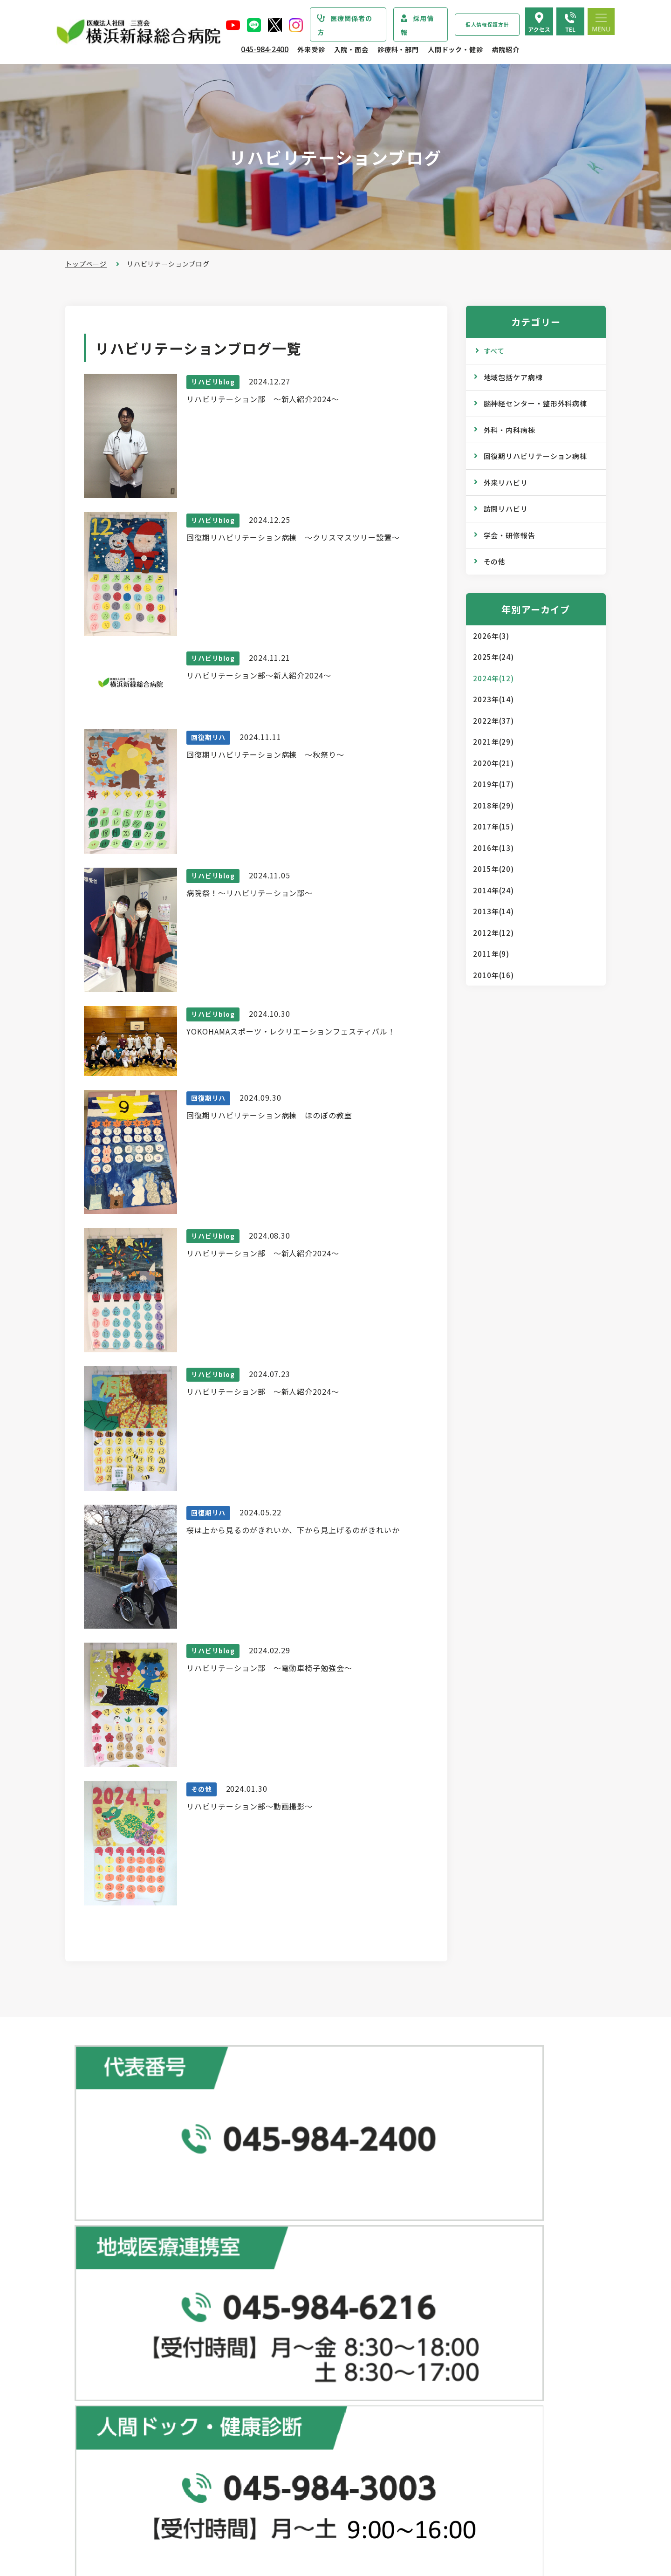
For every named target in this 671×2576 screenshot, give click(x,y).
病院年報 (97, 2493)
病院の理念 (101, 2338)
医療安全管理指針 (111, 2357)
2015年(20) (493, 869)
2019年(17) (493, 784)
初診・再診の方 (285, 2239)
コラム (444, 2356)
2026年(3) (491, 636)
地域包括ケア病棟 (513, 377)
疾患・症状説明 (108, 2258)
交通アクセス (454, 2435)
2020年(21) (493, 763)
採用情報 (417, 25)
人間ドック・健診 (455, 49)
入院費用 (274, 2487)
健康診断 (448, 2257)
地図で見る (244, 2153)
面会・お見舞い (285, 2505)
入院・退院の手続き (292, 2431)
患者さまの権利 (108, 2394)
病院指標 (97, 2511)
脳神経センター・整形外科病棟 (536, 403)
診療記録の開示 (285, 2370)
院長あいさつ (104, 2301)
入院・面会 (351, 49)
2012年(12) (493, 933)
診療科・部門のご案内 (114, 2240)
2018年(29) (493, 805)
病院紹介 (506, 49)
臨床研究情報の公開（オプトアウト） (142, 2530)
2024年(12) (493, 678)
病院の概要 (101, 2320)
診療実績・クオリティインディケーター (145, 2474)
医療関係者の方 (344, 25)
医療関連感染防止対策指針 (125, 2376)
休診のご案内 (281, 2295)
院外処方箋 (278, 2332)
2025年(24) (493, 657)
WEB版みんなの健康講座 (473, 2337)
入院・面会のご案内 (287, 2412)
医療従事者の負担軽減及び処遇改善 (139, 2432)
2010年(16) (493, 975)
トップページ (86, 263)
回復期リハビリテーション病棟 (536, 456)
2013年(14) (493, 911)
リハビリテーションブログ (475, 2374)
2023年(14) (493, 699)
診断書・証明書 (285, 2351)
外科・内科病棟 (509, 430)
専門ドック (451, 2238)
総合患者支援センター (291, 2201)
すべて (494, 351)
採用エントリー (458, 2497)
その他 (495, 561)
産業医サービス (458, 2276)
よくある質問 (455, 2454)
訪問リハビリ (506, 509)
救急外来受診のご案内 (295, 2314)
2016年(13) (493, 848)
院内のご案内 (455, 2417)
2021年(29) (493, 742)
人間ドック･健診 (455, 2201)
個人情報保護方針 (487, 24)
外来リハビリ (506, 482)
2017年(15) (493, 826)
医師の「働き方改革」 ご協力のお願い (320, 2388)
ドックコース (454, 2220)
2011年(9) (491, 954)
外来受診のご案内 (283, 2220)
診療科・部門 (398, 49)
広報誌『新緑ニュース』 (472, 2318)
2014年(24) (493, 890)
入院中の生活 (281, 2449)
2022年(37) (493, 721)
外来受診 (311, 49)
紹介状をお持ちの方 (292, 2258)
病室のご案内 (281, 2468)
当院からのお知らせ (110, 2220)
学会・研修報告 (509, 535)
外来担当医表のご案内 (295, 2276)
